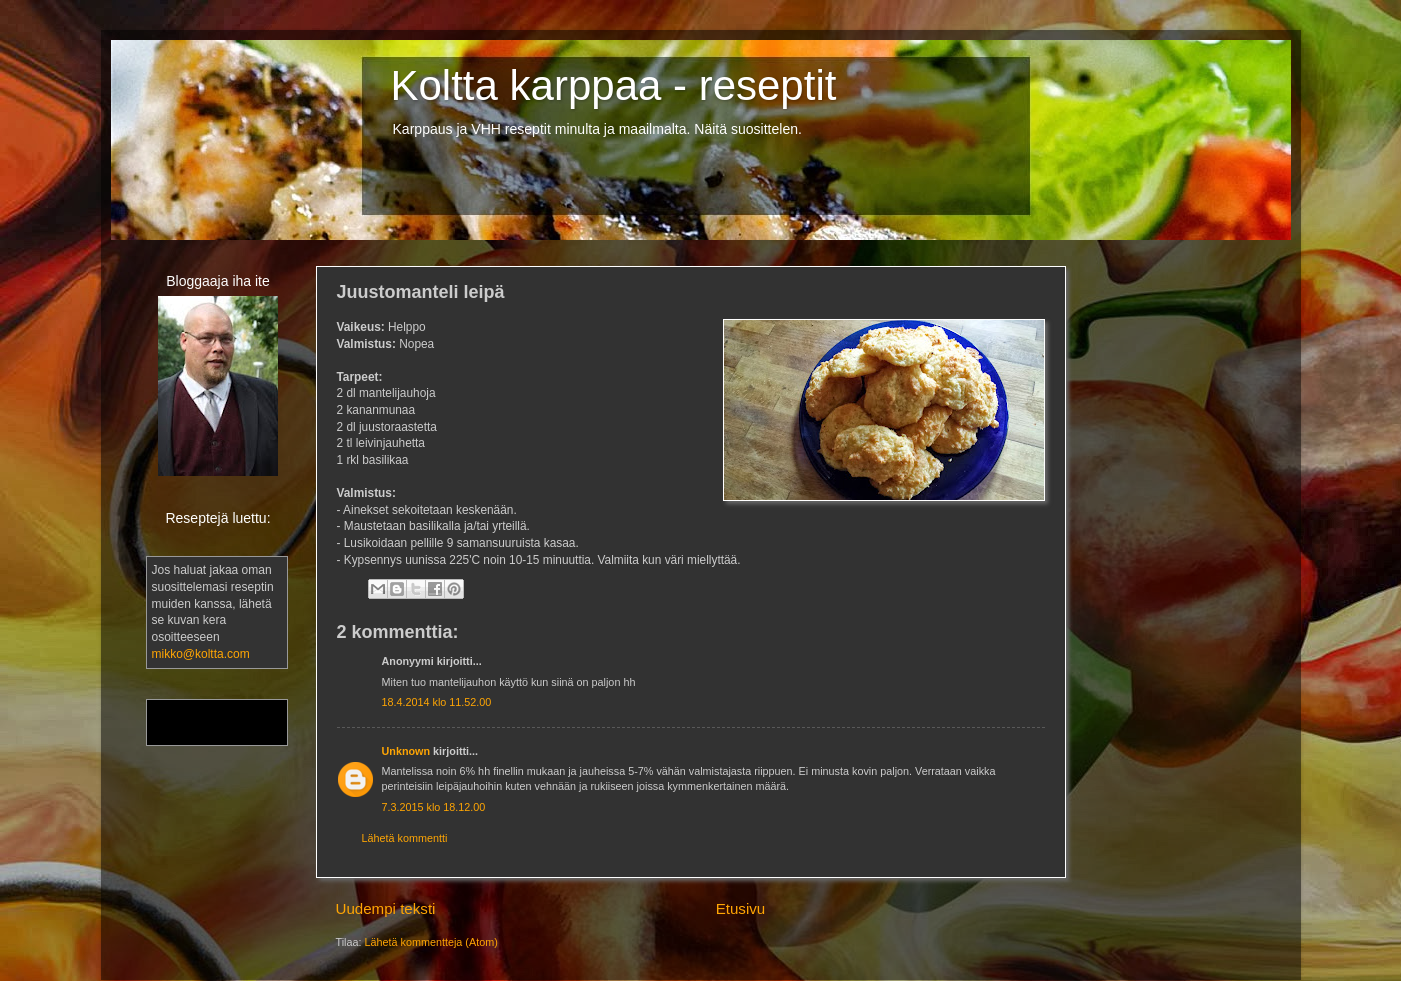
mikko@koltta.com (201, 654)
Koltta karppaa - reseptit (614, 85)
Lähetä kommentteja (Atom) (431, 942)
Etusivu (741, 908)
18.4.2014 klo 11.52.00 (437, 702)
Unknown (406, 751)
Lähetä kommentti (405, 838)
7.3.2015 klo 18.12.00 (434, 807)
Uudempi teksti (386, 908)
